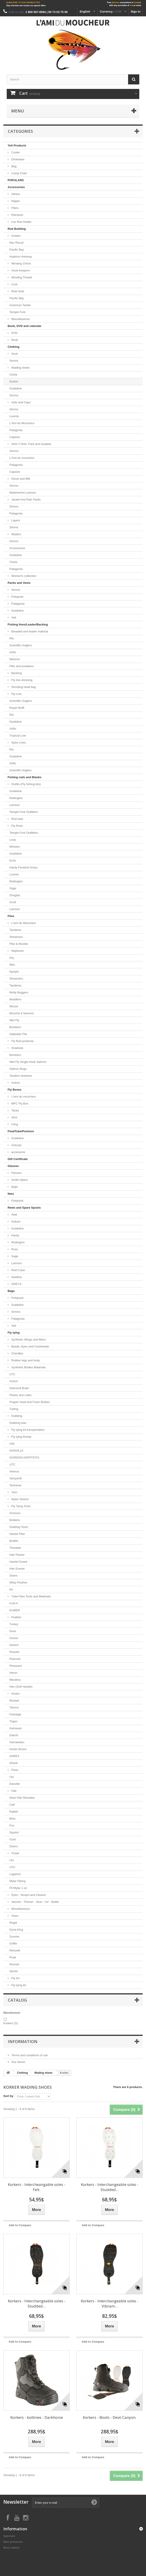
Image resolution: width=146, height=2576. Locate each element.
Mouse (13, 1006)
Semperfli (15, 1478)
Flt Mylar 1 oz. (18, 1888)
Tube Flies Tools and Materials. (31, 1596)
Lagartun (15, 1874)
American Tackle (20, 305)
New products (13, 2542)
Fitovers (16, 1173)
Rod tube (17, 819)
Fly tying (13, 1332)
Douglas (14, 895)
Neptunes (17, 950)
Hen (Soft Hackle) (20, 1686)
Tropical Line (17, 735)
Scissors (14, 1513)
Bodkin (13, 1541)
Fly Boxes (14, 1089)
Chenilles (17, 1353)
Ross (14, 1249)
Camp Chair (19, 173)
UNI (11, 1443)
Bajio (14, 1186)
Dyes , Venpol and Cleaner (28, 1895)
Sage (12, 888)
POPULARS (16, 180)
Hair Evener (17, 1568)
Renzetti (14, 1950)
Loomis (14, 416)
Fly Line (16, 694)
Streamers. (16, 978)
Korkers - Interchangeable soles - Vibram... (109, 2303)
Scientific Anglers (20, 770)
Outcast (16, 1145)
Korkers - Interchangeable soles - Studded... (109, 2187)
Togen (13, 1721)
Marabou (15, 1679)
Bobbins (14, 1520)
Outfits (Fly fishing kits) (26, 784)
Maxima (14, 659)
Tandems (15, 930)
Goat (12, 1839)
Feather (16, 1617)
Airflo (12, 652)
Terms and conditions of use (29, 2055)
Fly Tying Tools (20, 1506)
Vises (14, 1915)
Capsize (14, 437)
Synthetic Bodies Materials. (28, 1367)
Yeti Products (17, 145)
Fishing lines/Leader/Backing (28, 624)
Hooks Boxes (18, 1749)
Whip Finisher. (18, 1582)
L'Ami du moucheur (21, 458)
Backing (16, 673)
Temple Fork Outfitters (23, 812)
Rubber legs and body (25, 1360)
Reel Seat (17, 291)
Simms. (14, 451)
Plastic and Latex (20, 1395)
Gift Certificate (18, 1159)
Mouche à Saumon (21, 1013)
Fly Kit (15, 1978)
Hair (14, 1790)
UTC (12, 1374)
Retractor (17, 215)
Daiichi (13, 1735)
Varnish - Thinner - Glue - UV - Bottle (35, 1902)
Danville (14, 1783)
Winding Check (21, 263)
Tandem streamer (20, 1075)
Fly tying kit (18, 1985)
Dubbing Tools (18, 1527)
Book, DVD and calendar (24, 326)
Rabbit (13, 1811)
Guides (16, 235)
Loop (12, 839)
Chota (13, 374)
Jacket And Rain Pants (26, 499)
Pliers (15, 208)
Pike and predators (21, 666)
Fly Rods (17, 825)
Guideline (15, 388)
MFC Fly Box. (20, 1103)
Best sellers (11, 2547)
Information (22, 2041)
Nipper (15, 201)
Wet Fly (14, 1020)
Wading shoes (20, 367)
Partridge (15, 1714)
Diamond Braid (19, 1388)
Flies (11, 916)
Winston (14, 846)
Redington (16, 798)
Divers (13, 1575)
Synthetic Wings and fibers (28, 1339)
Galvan (16, 1221)
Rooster (14, 1652)
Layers (15, 520)
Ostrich (14, 1645)
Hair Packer (17, 1554)
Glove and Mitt (20, 478)
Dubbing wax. (18, 1422)
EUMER (14, 1610)
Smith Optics (19, 1180)
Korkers (10, 2023)
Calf (12, 1804)
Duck (12, 1631)
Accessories (16, 187)
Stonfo (13, 1971)
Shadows (17, 1048)
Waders (16, 534)
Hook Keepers (20, 270)
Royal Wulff (16, 707)
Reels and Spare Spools (24, 1207)
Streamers (16, 937)
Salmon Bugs (18, 1068)
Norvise (14, 1964)
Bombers (15, 1027)
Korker (13, 381)
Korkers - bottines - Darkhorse (36, 2417)
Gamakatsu (16, 1742)
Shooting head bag (23, 687)
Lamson (14, 805)
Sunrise (14, 1936)
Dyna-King (16, 1929)
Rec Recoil (16, 242)
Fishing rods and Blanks (24, 777)
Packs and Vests (19, 582)
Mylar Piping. (17, 1881)
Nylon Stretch (20, 1499)
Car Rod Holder (21, 221)
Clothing (13, 346)
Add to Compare (20, 2225)
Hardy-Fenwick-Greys (23, 867)
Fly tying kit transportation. (28, 1429)
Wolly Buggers (18, 992)
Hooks (15, 1693)
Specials (9, 2536)
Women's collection (23, 576)
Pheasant (15, 1665)
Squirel (13, 1832)
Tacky (15, 1110)
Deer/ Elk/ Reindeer (22, 1797)
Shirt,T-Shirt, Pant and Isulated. (31, 444)
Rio (11, 638)
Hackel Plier (17, 1534)
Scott (12, 902)
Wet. (12, 964)
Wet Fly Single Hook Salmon (27, 1061)
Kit (11, 1589)
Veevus (14, 1471)
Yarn (14, 1492)
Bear (12, 1818)
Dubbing (16, 1416)
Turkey (13, 1624)
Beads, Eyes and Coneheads (30, 1346)
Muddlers (15, 999)
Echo (12, 860)
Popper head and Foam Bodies (29, 1402)
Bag (14, 166)
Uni (11, 1777)
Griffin (13, 1943)
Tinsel (15, 1853)
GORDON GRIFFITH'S (24, 1457)
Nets (11, 1193)
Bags (11, 1291)
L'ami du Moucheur (23, 923)
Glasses (13, 1166)
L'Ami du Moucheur (21, 423)
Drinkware (17, 159)
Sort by (8, 2096)
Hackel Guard (18, 1561)
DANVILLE (16, 1450)
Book (14, 340)
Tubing (13, 1409)
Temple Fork (17, 312)
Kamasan (15, 1728)
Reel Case (18, 1270)
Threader (15, 1547)
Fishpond (17, 596)
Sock (14, 353)
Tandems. (15, 985)
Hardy (15, 1235)
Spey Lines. (19, 742)
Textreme (15, 1485)
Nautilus (16, 1277)
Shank (13, 1763)
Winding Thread (21, 277)
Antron (13, 1381)
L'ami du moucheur (23, 1096)
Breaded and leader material (29, 631)
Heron (13, 1672)
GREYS (16, 1284)
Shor (14, 1117)
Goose (13, 1638)
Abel (14, 1214)
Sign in (135, 11)
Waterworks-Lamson (22, 492)
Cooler (15, 152)
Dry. (12, 957)
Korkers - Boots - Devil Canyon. (109, 2417)
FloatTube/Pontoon (21, 1131)
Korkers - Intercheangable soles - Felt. (36, 2187)
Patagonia (16, 430)
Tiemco (14, 1707)
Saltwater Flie (18, 1034)
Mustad (14, 1700)
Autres (15, 1082)
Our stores (18, 2062)
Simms (13, 360)
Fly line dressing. (22, 680)
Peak (12, 1957)
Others (15, 194)
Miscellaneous (20, 319)
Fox (11, 1825)
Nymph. (14, 971)
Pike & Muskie (18, 943)
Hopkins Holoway (20, 256)
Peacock (15, 1659)
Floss (14, 1770)
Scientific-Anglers (20, 645)
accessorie (18, 1152)
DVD (14, 333)
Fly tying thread (21, 1436)
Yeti (13, 617)
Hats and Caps (21, 402)
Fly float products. (22, 1041)
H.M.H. (13, 1603)
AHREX (14, 1756)
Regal (13, 1922)
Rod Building (17, 228)
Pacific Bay (16, 249)
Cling (14, 1124)
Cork (14, 284)
